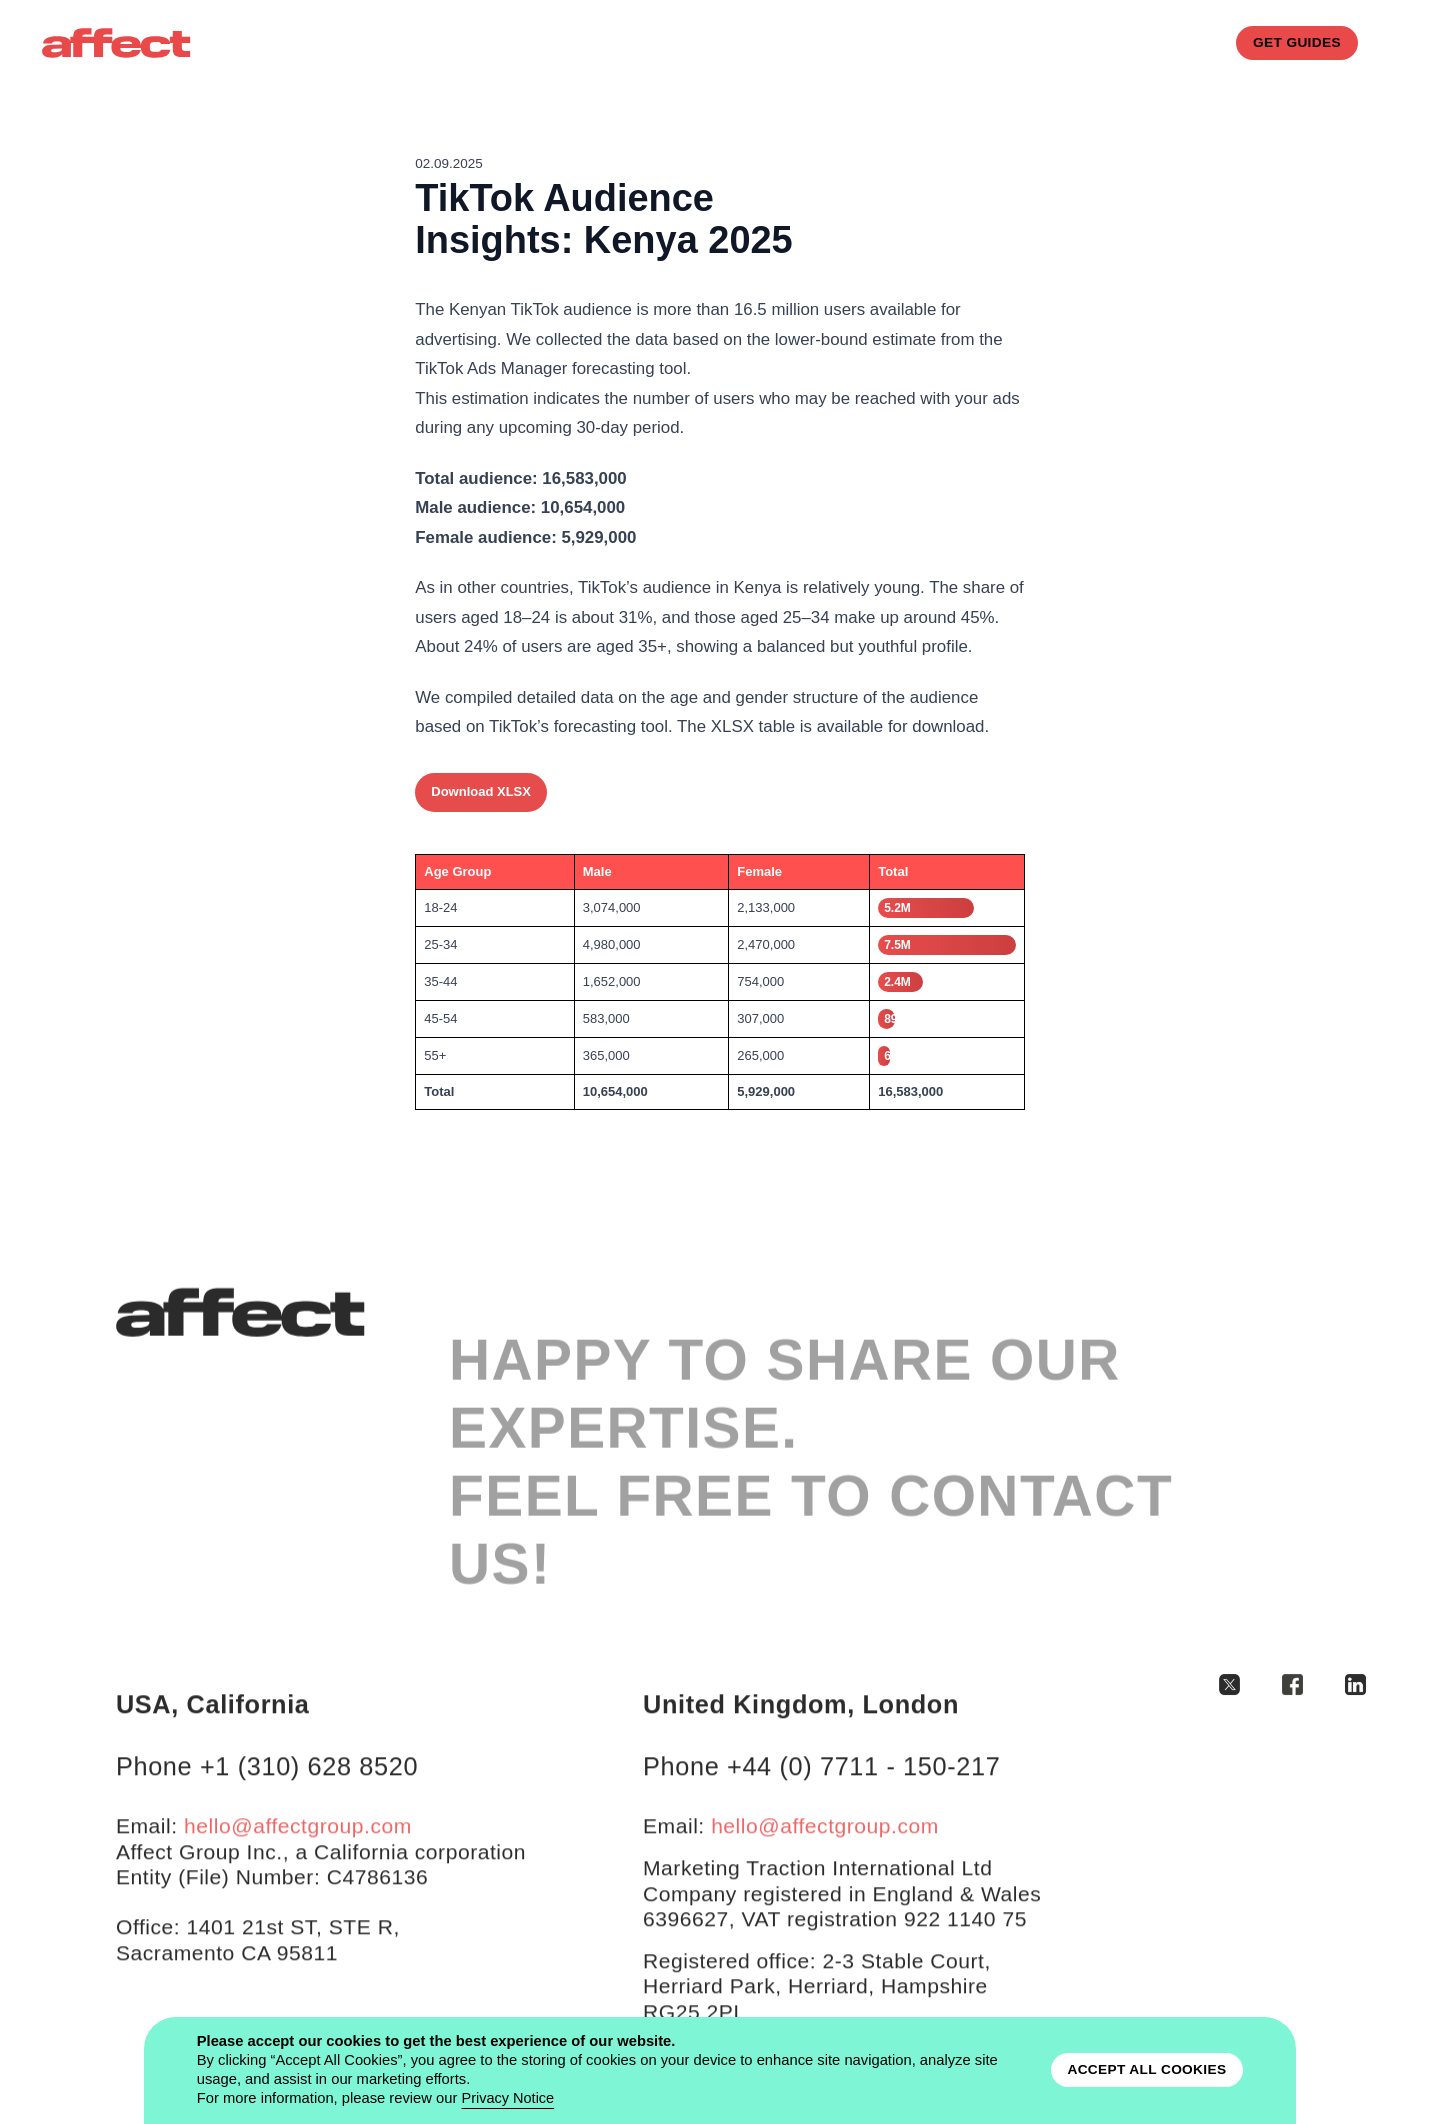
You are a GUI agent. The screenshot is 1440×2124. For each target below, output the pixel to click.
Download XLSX (481, 791)
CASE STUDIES (988, 43)
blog (1183, 43)
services (751, 43)
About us (656, 43)
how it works (861, 43)
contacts (1101, 43)
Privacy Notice (509, 2098)
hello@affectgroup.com (298, 1858)
